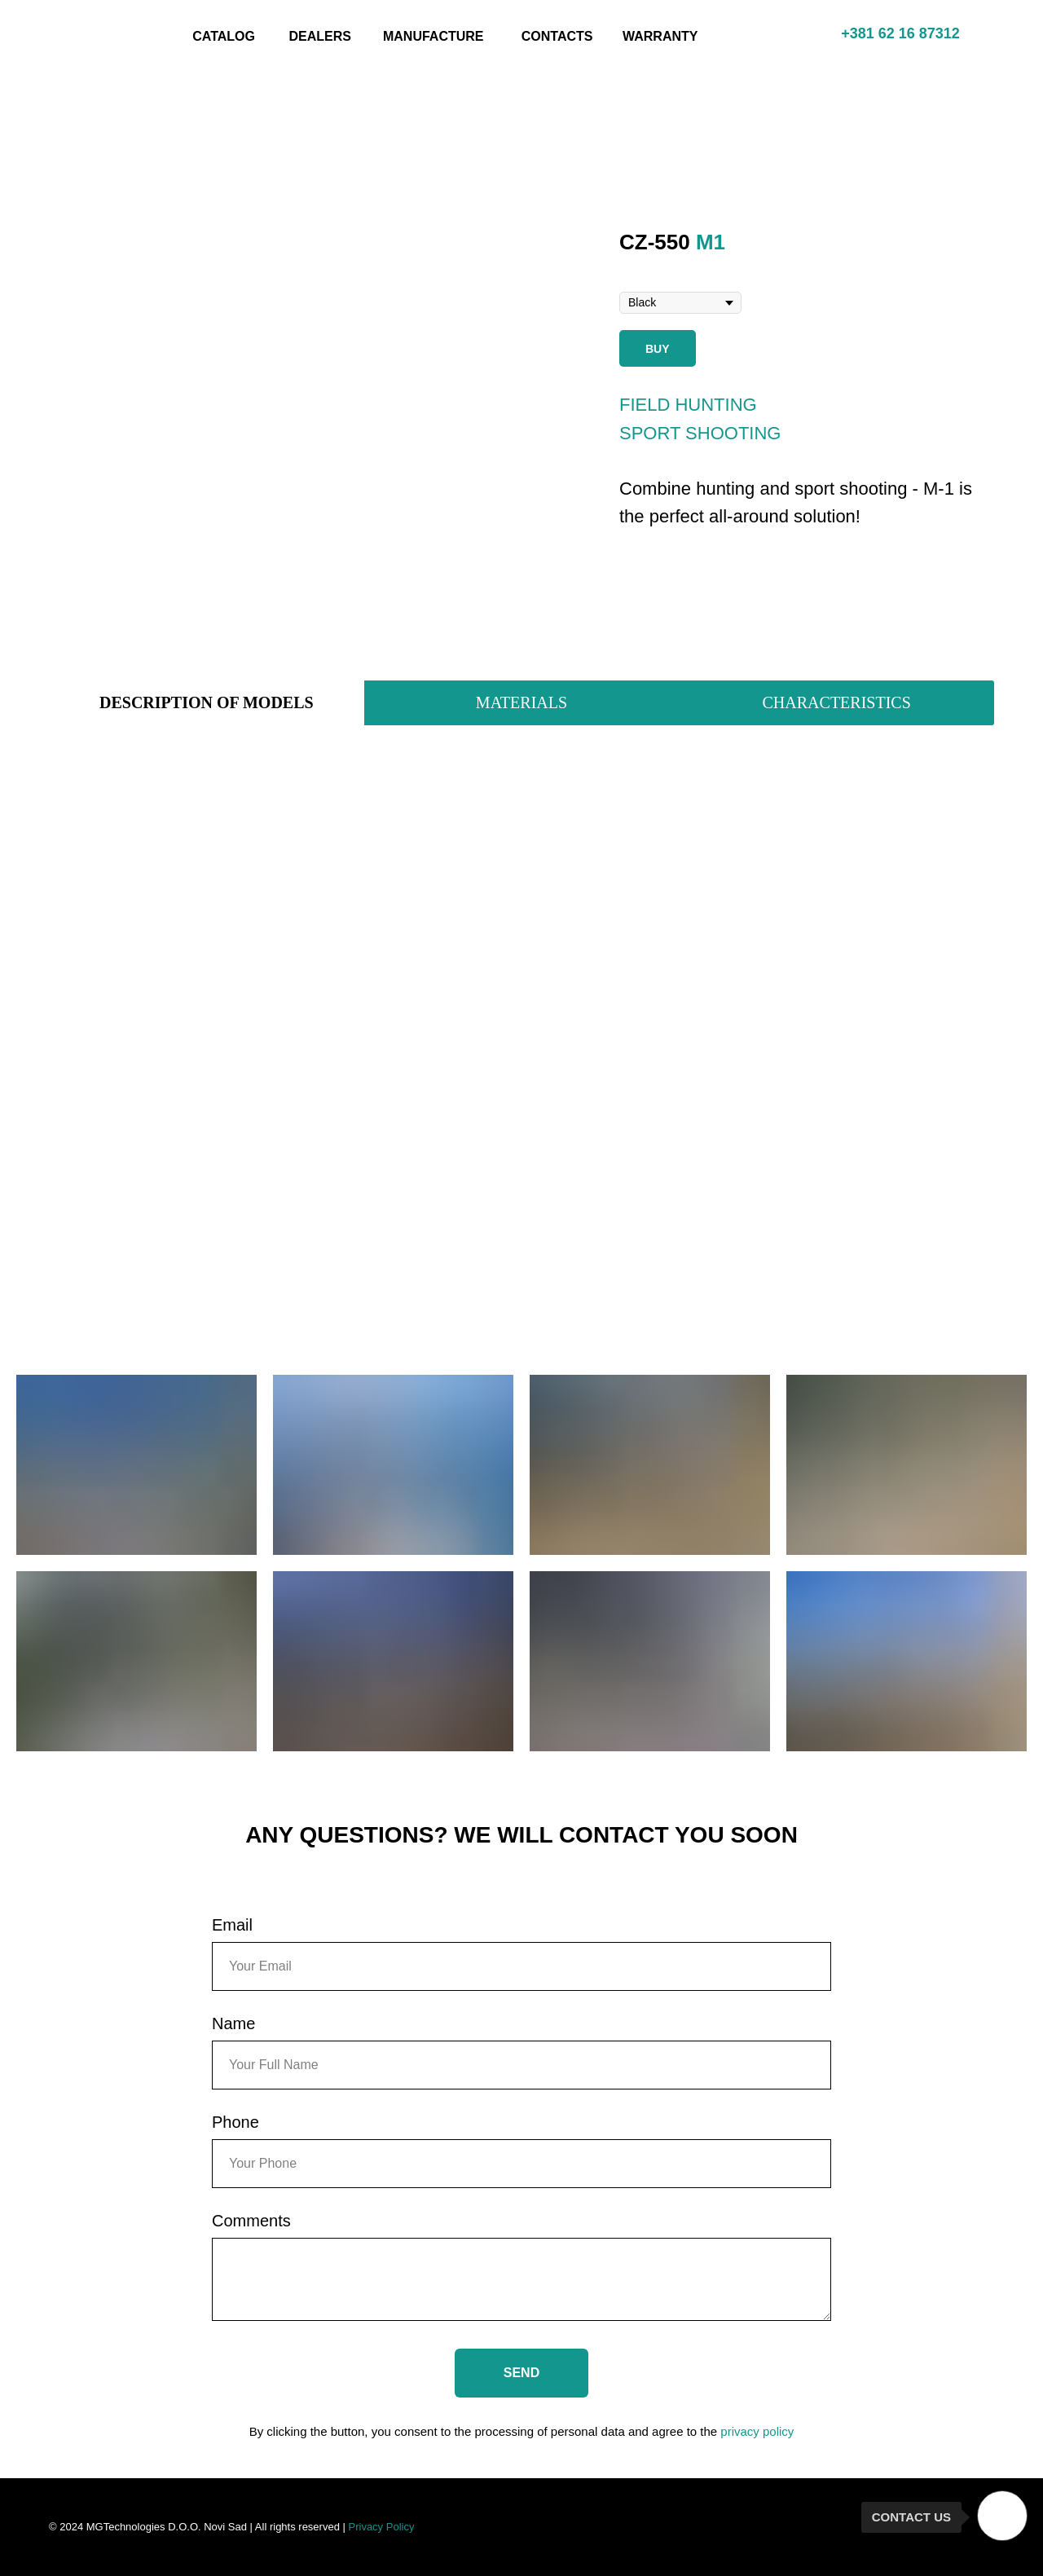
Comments (251, 2221)
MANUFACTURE (433, 36)
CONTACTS (557, 36)
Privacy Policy (382, 2527)
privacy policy (757, 2431)
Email (232, 1925)
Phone (235, 2122)
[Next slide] (565, 430)
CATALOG (223, 36)
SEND (521, 2373)
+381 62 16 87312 (900, 33)
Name (233, 2023)
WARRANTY (660, 36)
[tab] (206, 702)
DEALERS (320, 36)
